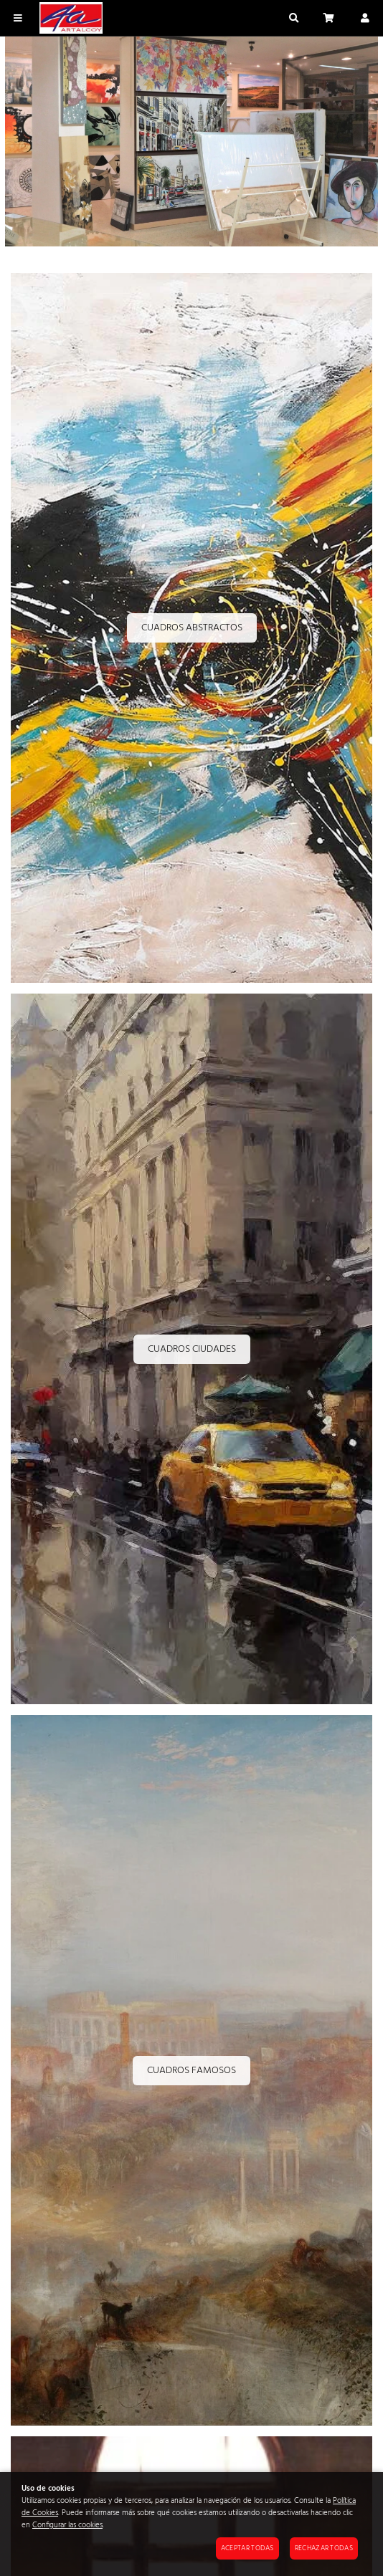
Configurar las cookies (67, 2525)
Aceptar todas (247, 2548)
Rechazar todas (324, 2548)
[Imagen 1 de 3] (191, 144)
